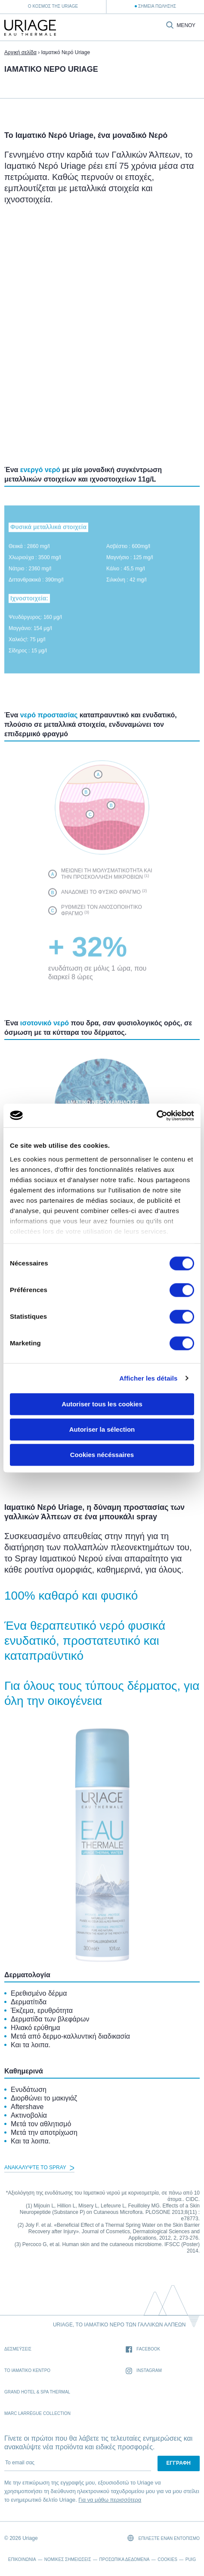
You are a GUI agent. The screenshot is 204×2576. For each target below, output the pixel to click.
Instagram (144, 2371)
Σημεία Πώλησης (157, 6)
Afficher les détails (148, 1378)
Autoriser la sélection (102, 1429)
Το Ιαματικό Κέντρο (27, 2370)
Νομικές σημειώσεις (67, 2559)
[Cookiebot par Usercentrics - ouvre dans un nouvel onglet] (156, 1115)
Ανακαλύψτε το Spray (39, 2167)
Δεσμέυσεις (17, 2349)
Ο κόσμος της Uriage (53, 6)
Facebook (143, 2349)
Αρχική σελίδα (20, 52)
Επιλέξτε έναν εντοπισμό (163, 2538)
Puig (190, 2559)
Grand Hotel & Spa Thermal (37, 2392)
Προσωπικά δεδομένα (124, 2559)
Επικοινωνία (22, 2559)
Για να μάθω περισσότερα (109, 2500)
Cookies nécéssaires (102, 1454)
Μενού (185, 25)
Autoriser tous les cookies (102, 1404)
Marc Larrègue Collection (37, 2413)
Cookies (167, 2559)
